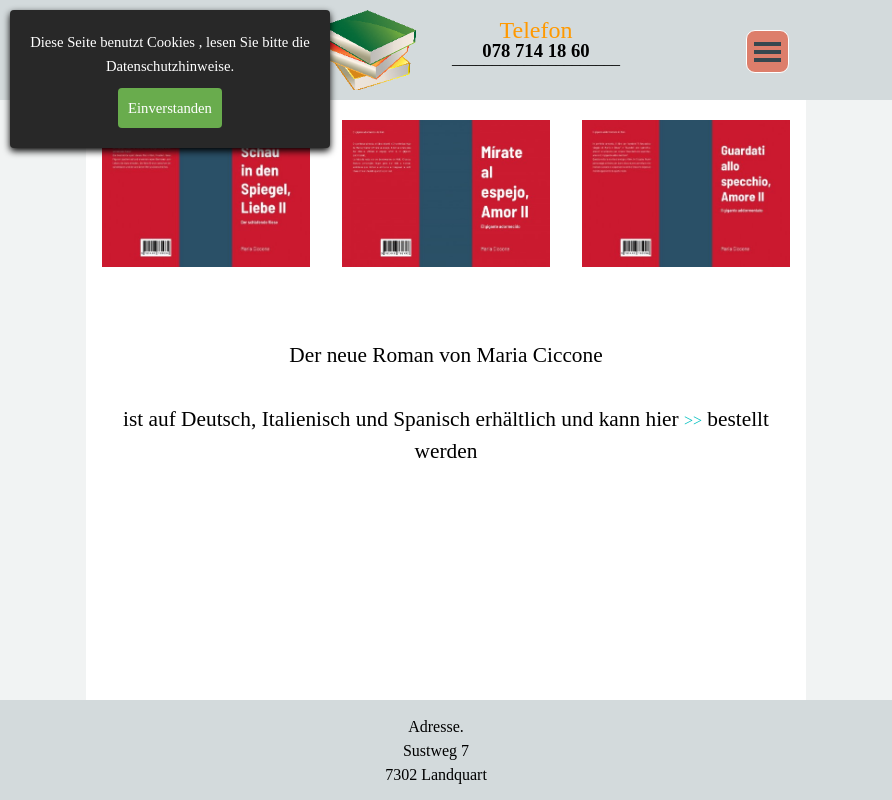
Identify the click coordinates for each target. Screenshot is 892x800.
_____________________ (536, 58)
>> (693, 420)
